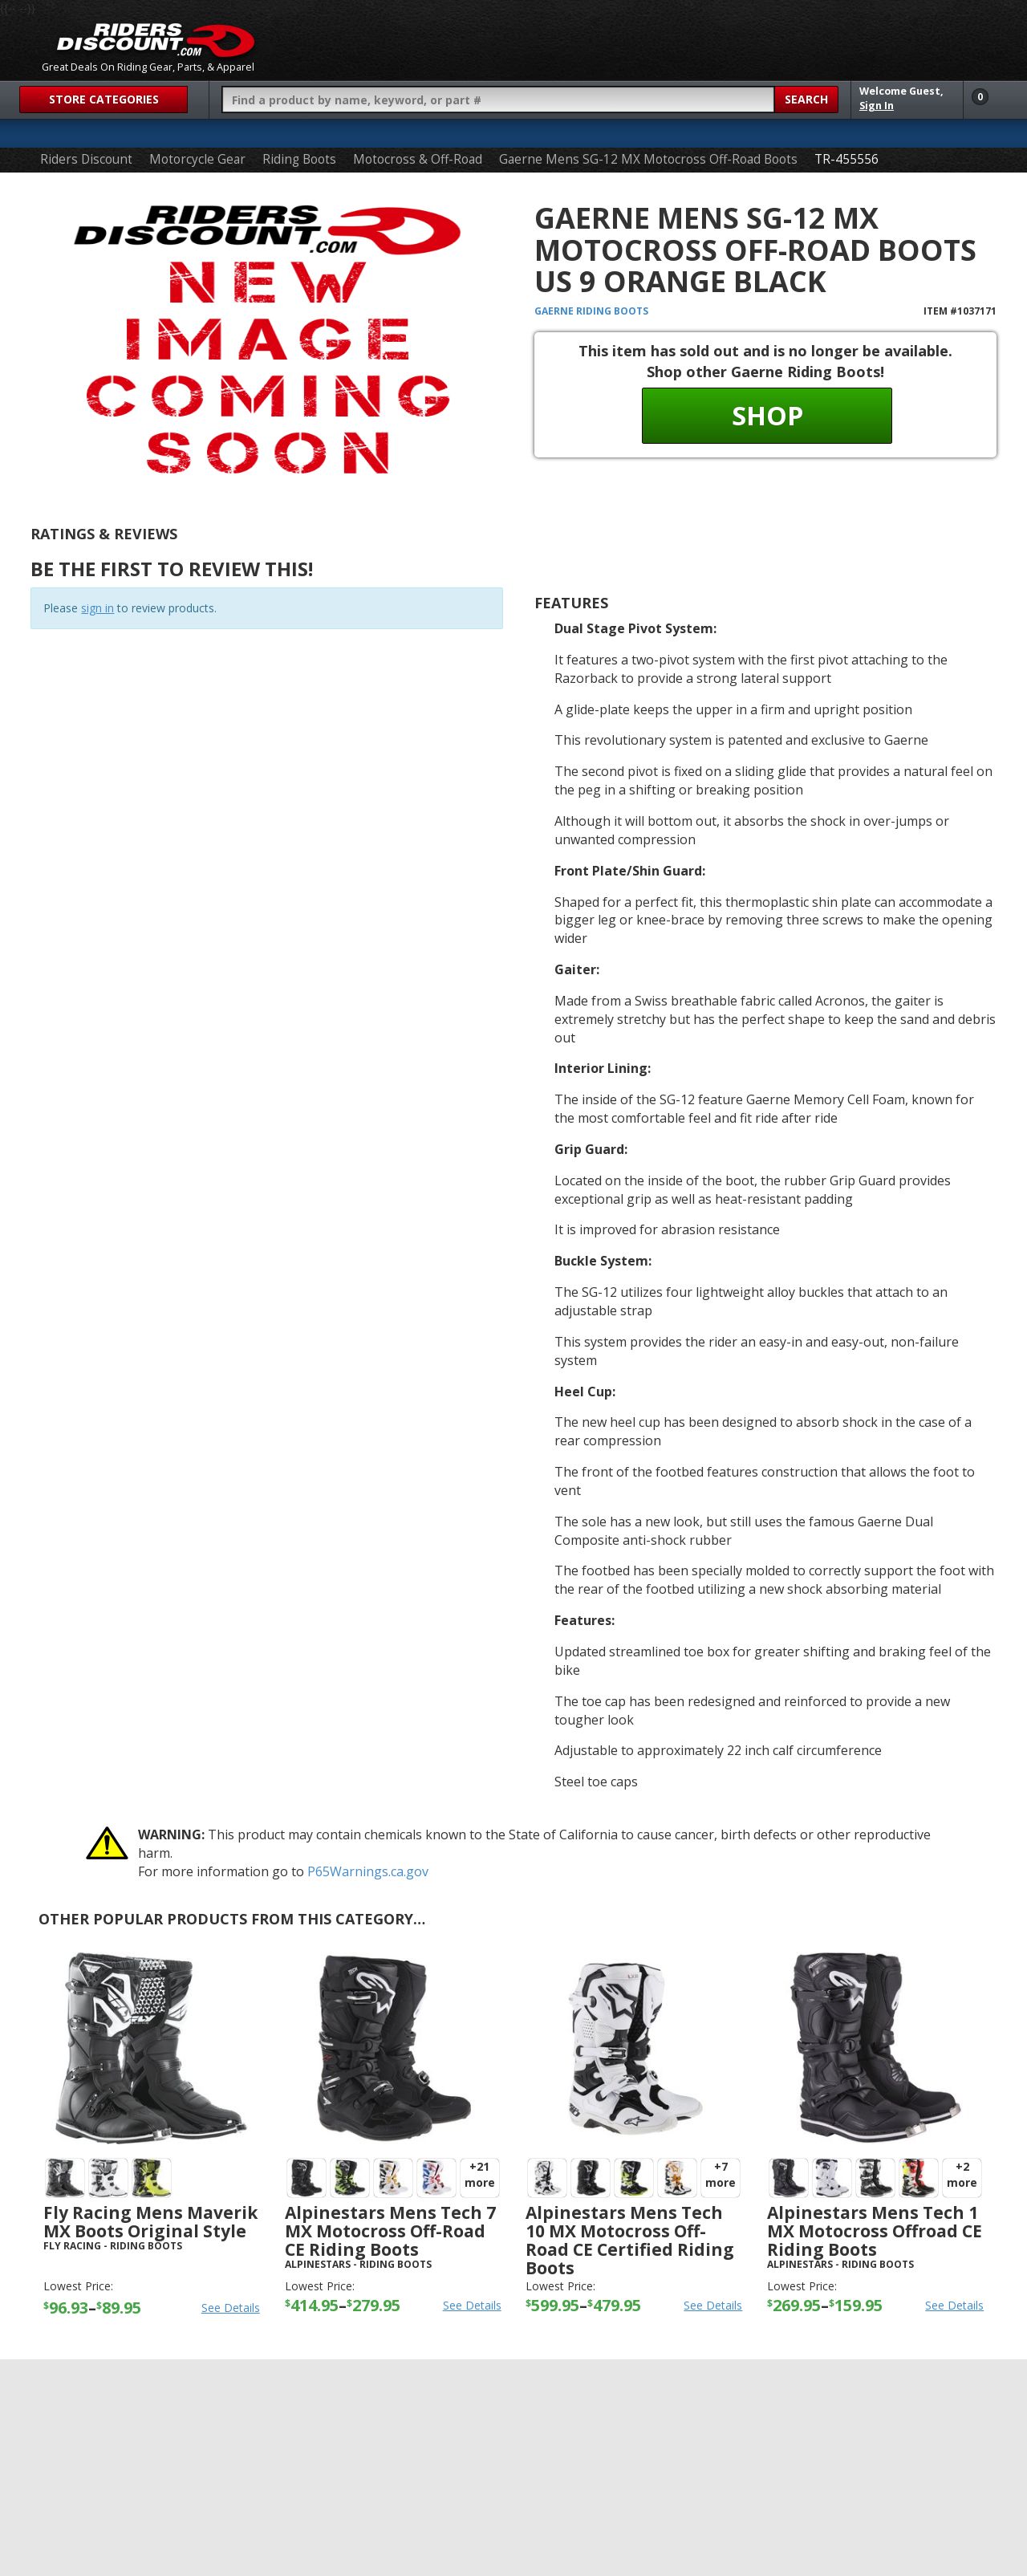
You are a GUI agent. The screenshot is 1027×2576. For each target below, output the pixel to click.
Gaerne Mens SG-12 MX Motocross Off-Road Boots (648, 159)
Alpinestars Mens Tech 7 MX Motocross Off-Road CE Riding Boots (390, 2231)
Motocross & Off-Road (417, 159)
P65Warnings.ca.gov (367, 1871)
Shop (767, 415)
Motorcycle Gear (197, 159)
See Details (230, 2307)
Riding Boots (299, 159)
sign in (97, 608)
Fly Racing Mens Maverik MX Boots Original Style (150, 2221)
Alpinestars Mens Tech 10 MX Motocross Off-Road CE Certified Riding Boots (630, 2240)
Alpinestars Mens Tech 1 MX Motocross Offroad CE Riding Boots (874, 2231)
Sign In (876, 105)
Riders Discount (86, 159)
